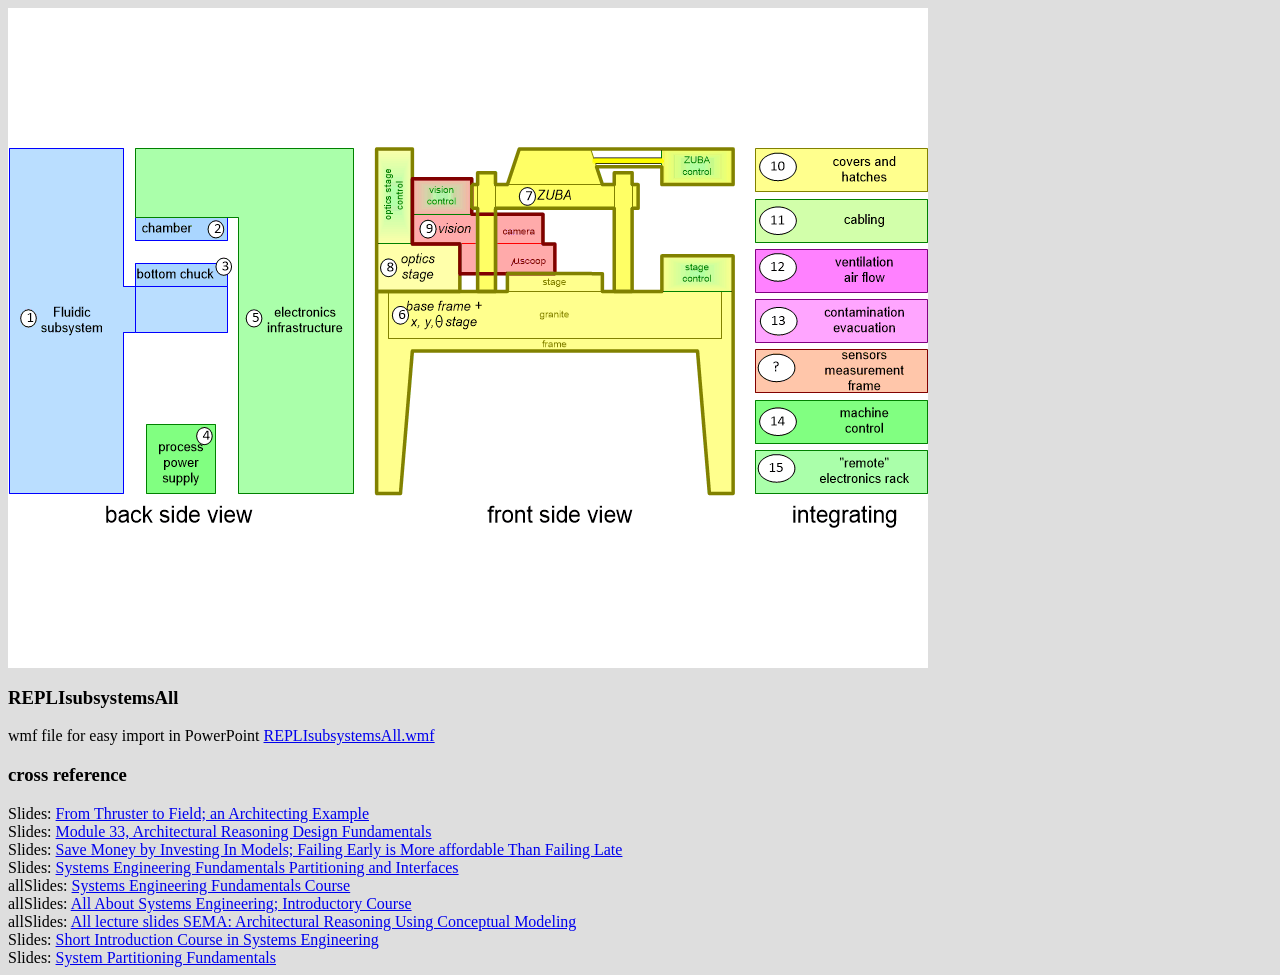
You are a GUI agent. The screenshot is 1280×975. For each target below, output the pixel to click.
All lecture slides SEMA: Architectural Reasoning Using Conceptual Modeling (324, 921)
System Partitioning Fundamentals (166, 957)
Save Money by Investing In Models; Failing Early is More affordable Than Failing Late (339, 849)
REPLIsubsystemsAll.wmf (349, 735)
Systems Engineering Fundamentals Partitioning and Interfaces (257, 867)
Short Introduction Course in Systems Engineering (217, 939)
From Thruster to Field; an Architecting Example (212, 813)
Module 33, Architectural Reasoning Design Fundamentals (244, 831)
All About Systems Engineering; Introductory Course (241, 903)
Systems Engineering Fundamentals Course (211, 885)
